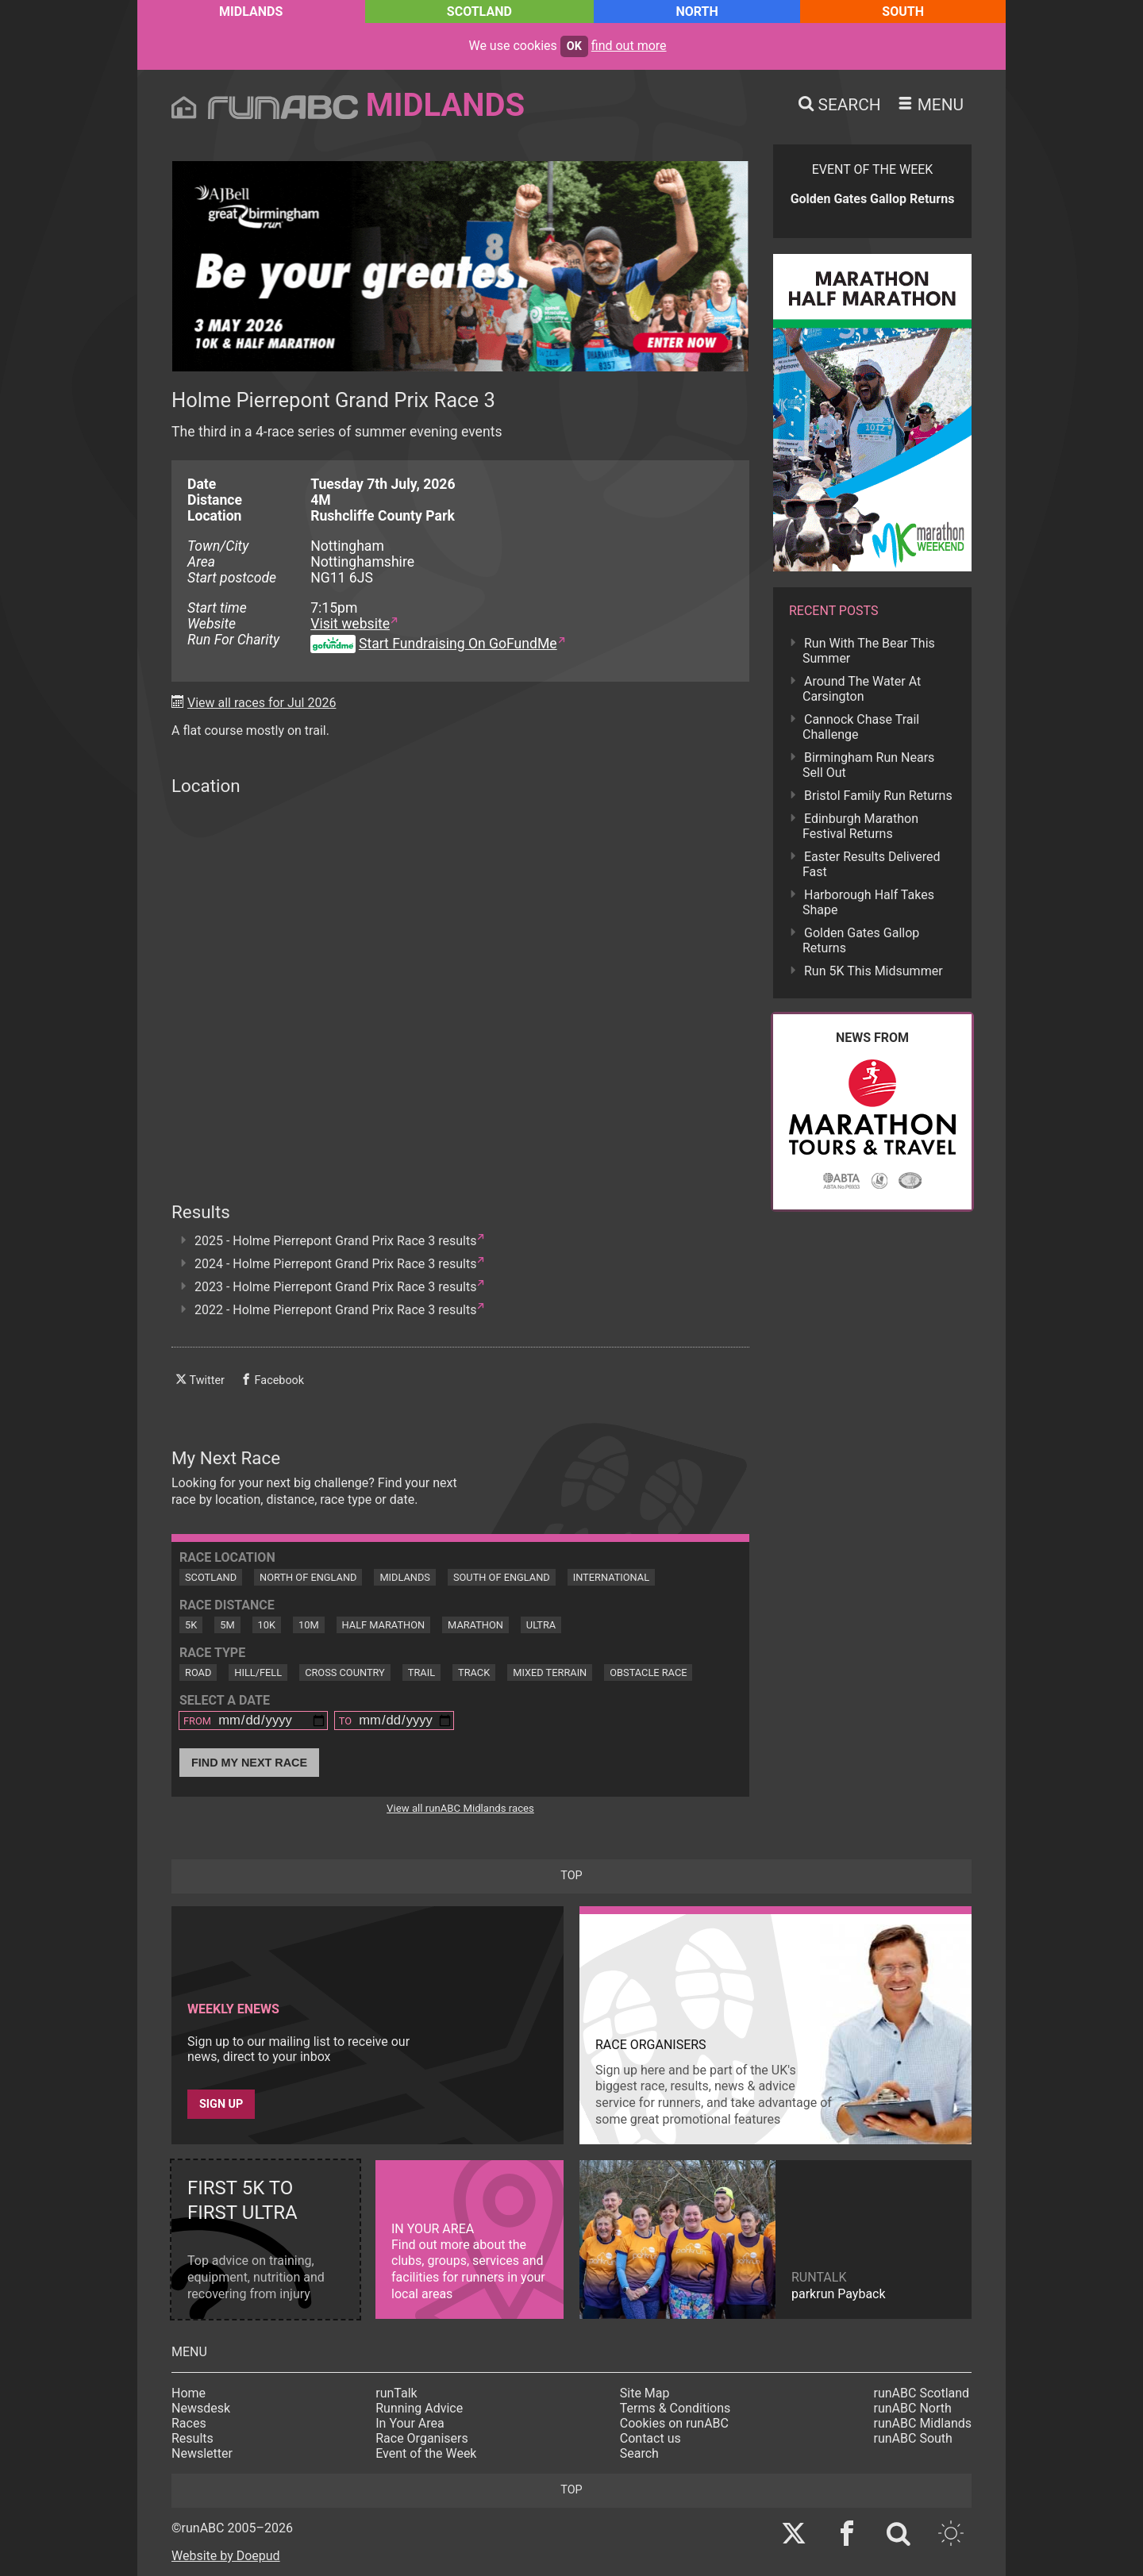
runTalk (396, 2393)
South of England (501, 1577)
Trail (421, 1672)
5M (227, 1625)
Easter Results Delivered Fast (871, 864)
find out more (629, 45)
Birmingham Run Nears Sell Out (868, 765)
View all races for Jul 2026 (261, 702)
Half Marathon (383, 1625)
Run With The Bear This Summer (868, 651)
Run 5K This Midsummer (873, 970)
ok (574, 46)
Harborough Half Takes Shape (868, 902)
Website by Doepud (225, 2555)
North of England (308, 1577)
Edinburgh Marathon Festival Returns (860, 826)
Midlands (251, 11)
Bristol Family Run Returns (878, 795)
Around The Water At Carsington (861, 689)
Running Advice (419, 2408)
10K (266, 1625)
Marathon (475, 1625)
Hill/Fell (258, 1672)
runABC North (913, 2408)
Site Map (645, 2393)
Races (188, 2423)
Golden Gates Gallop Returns (860, 940)
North (696, 11)
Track (474, 1672)
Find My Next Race (249, 1762)
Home (188, 2393)
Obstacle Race (648, 1672)
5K (191, 1625)
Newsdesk (200, 2408)
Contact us (650, 2438)
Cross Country (345, 1672)
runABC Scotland (922, 2393)
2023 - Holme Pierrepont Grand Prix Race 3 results (335, 1286)
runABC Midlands (923, 2423)
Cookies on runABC (674, 2423)
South (903, 11)
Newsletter (202, 2453)
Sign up (221, 2104)
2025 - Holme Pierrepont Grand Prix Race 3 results (335, 1240)
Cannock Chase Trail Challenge (860, 727)
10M (308, 1625)
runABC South (913, 2438)
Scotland (479, 11)
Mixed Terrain (550, 1672)
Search (639, 2453)
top (571, 1875)
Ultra (541, 1625)
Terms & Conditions (675, 2408)
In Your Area (409, 2423)
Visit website (350, 624)
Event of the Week (425, 2453)
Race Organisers (421, 2438)
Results (192, 2438)
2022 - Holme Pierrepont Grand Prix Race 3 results (335, 1309)
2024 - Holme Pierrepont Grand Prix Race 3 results (335, 1263)
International (611, 1577)
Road (198, 1672)
